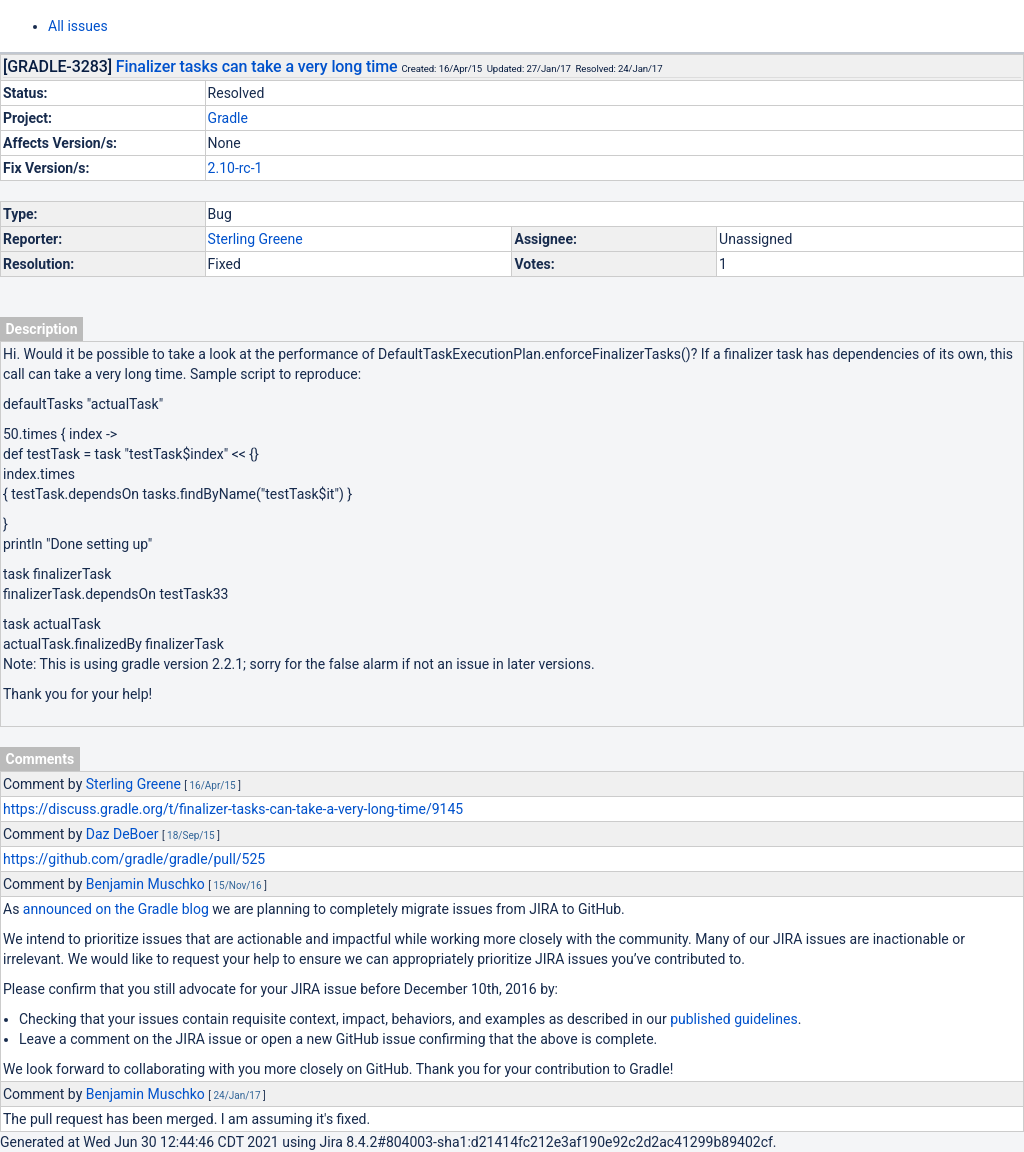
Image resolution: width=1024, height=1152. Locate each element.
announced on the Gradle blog (116, 909)
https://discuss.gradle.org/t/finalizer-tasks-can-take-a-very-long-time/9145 (233, 809)
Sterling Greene (255, 239)
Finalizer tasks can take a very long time (257, 66)
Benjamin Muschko (145, 884)
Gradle (228, 118)
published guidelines (733, 1019)
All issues (78, 26)
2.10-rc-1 (235, 168)
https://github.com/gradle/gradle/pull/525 (134, 859)
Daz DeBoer (122, 834)
